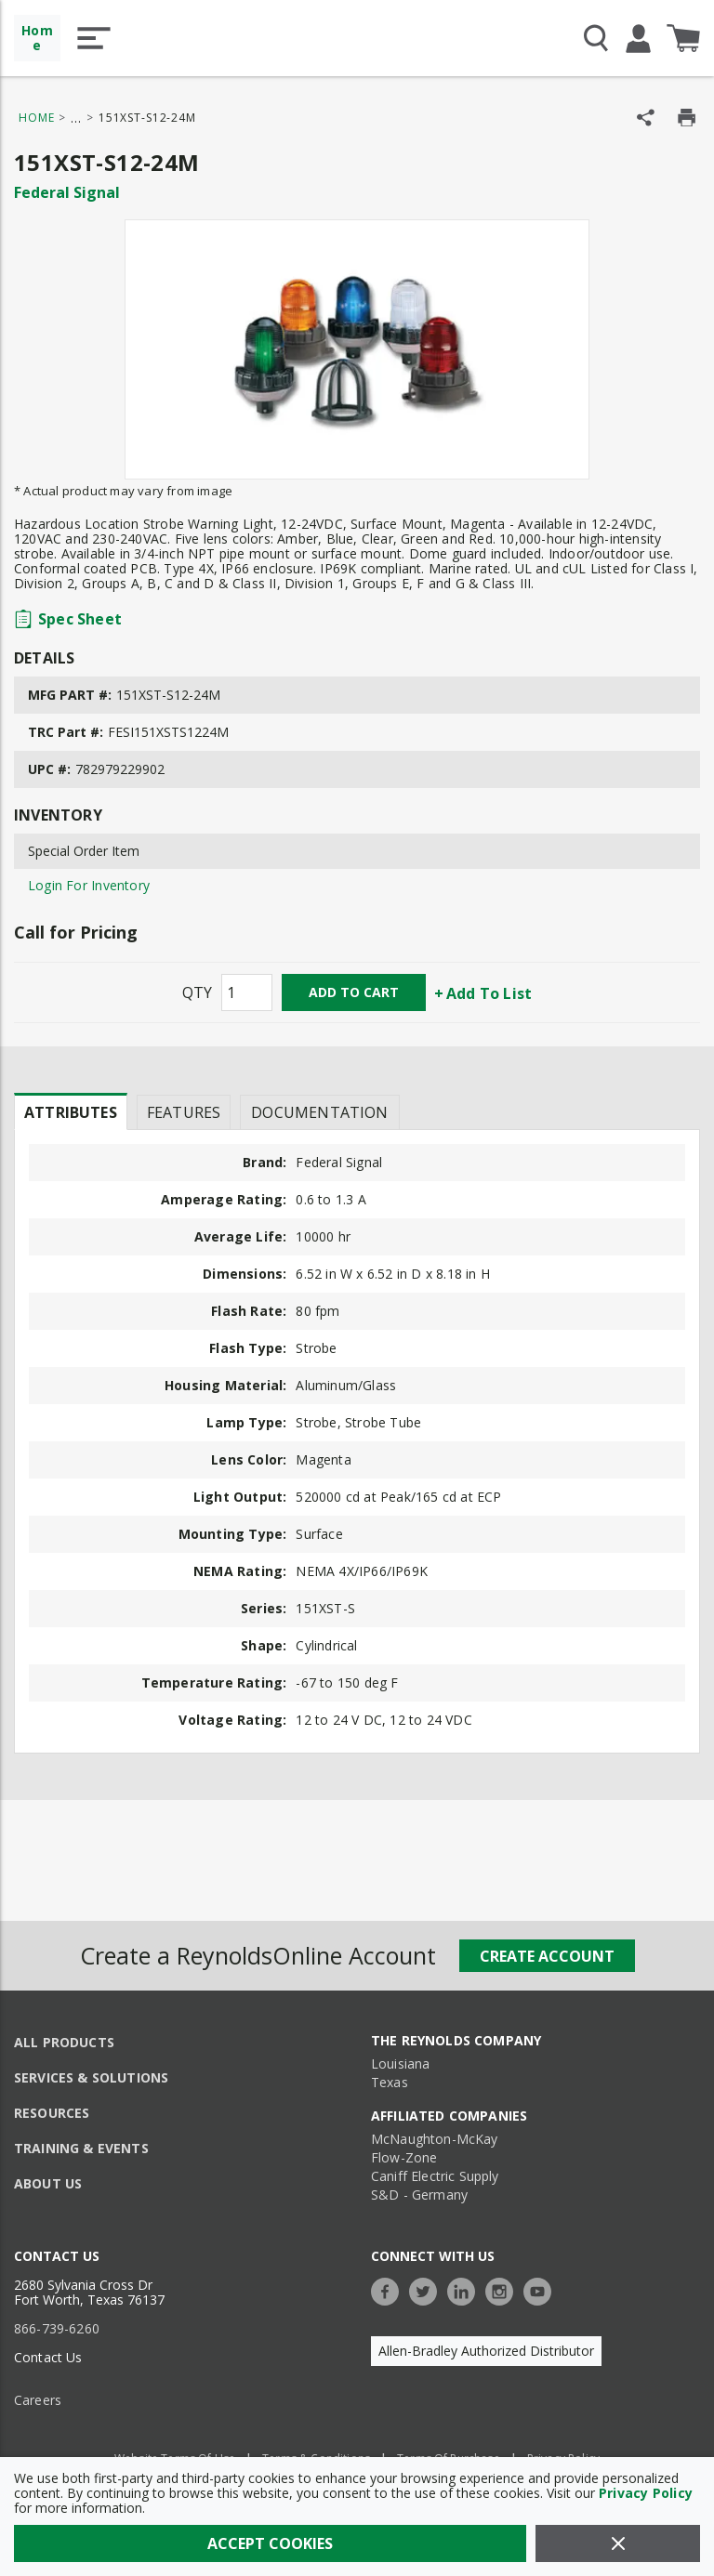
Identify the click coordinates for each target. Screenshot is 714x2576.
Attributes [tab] (70, 1112)
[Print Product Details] (686, 117)
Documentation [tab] (319, 1112)
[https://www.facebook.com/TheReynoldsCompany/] (389, 2289)
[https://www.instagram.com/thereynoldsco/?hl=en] (503, 2289)
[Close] (618, 2543)
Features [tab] (183, 1112)
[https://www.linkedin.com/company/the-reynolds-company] (465, 2289)
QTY (197, 992)
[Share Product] (645, 117)
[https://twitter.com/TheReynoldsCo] (427, 2289)
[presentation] (70, 1111)
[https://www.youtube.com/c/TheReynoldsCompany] (542, 2289)
